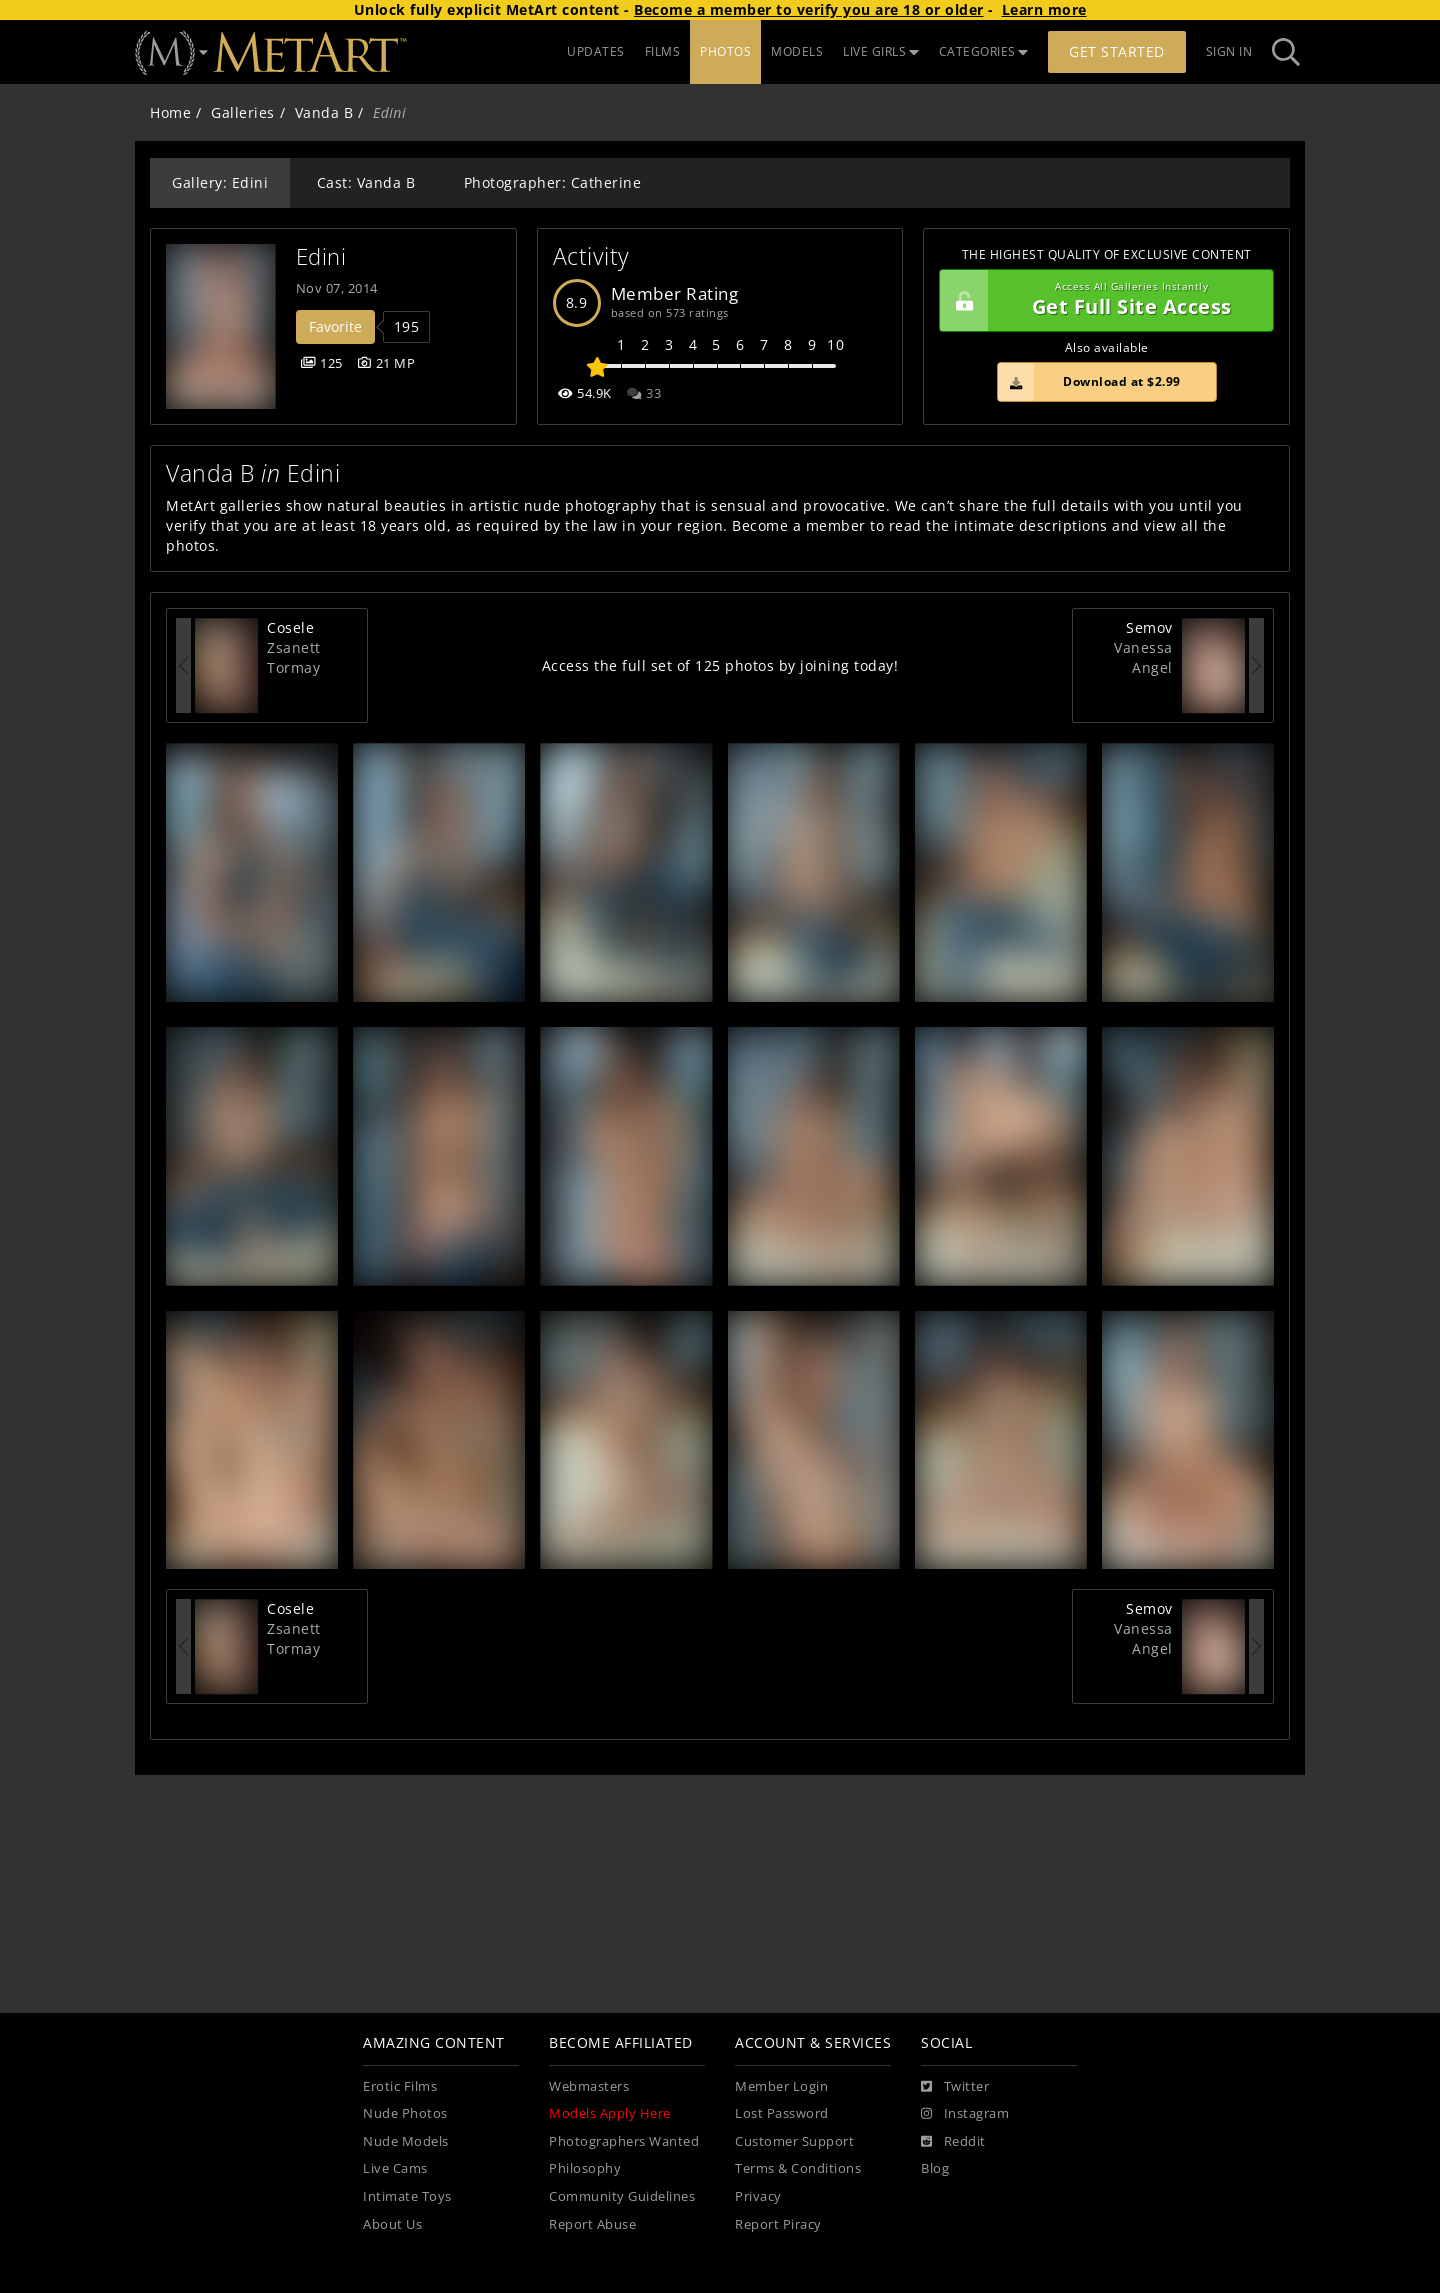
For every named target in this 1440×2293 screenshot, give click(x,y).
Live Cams (395, 2168)
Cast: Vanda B (366, 182)
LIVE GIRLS (881, 51)
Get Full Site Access (1101, 301)
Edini (321, 256)
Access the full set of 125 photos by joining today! (720, 665)
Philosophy (585, 2168)
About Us (392, 2224)
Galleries (243, 112)
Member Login (781, 2086)
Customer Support (794, 2141)
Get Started (1117, 51)
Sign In (1229, 51)
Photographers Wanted (624, 2141)
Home (170, 112)
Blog (935, 2168)
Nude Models (406, 2141)
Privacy (758, 2196)
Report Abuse (592, 2224)
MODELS (797, 51)
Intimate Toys (407, 2196)
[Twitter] (955, 2087)
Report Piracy (778, 2224)
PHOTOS (725, 51)
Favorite (335, 326)
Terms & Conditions (798, 2168)
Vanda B (324, 112)
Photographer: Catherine (553, 182)
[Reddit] (953, 2142)
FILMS (663, 51)
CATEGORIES (984, 51)
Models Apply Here (610, 2113)
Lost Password (782, 2113)
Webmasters (589, 2086)
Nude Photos (405, 2113)
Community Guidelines (622, 2196)
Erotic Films (400, 2086)
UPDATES (596, 51)
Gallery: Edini (220, 182)
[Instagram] (965, 2114)
